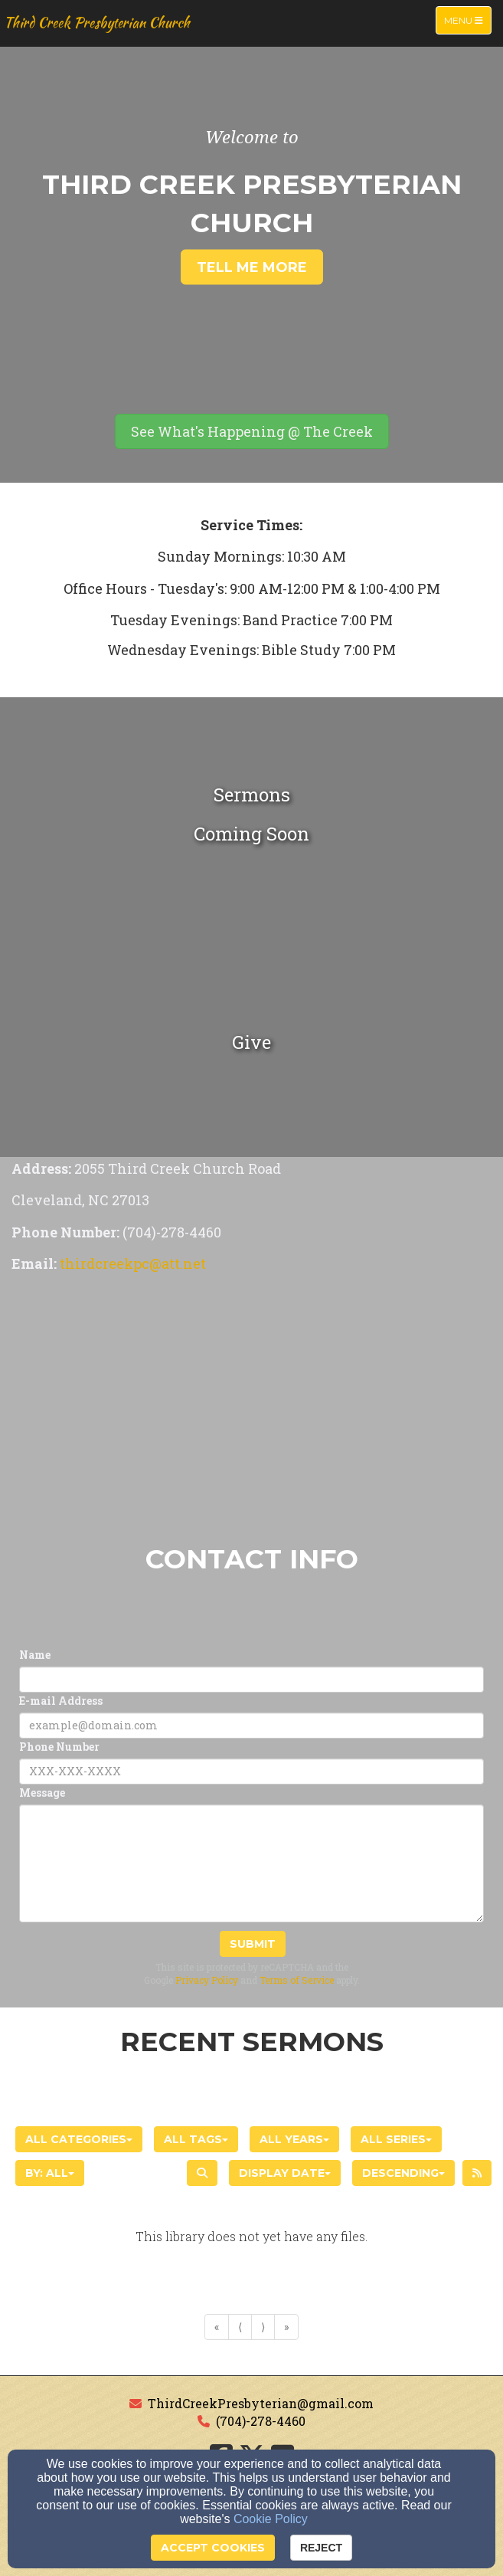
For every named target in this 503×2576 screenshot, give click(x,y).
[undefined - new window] (251, 1042)
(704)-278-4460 (260, 2421)
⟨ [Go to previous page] (240, 2326)
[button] (252, 431)
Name (35, 1654)
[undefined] (251, 812)
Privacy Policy (206, 1980)
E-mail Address (61, 1700)
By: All (49, 2173)
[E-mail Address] (251, 1725)
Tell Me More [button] (252, 267)
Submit (253, 1944)
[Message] (251, 1863)
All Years (294, 2139)
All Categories (78, 2139)
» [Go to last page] (286, 2326)
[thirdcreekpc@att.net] (133, 1264)
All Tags (196, 2139)
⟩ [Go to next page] (263, 2326)
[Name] (251, 1680)
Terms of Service (297, 1980)
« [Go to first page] (216, 2326)
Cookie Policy (271, 2518)
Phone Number (59, 1746)
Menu (467, 19)
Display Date (285, 2173)
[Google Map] (251, 1410)
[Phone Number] (251, 1771)
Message (42, 1792)
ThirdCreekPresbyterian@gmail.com (261, 2403)
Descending (403, 2173)
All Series (396, 2139)
